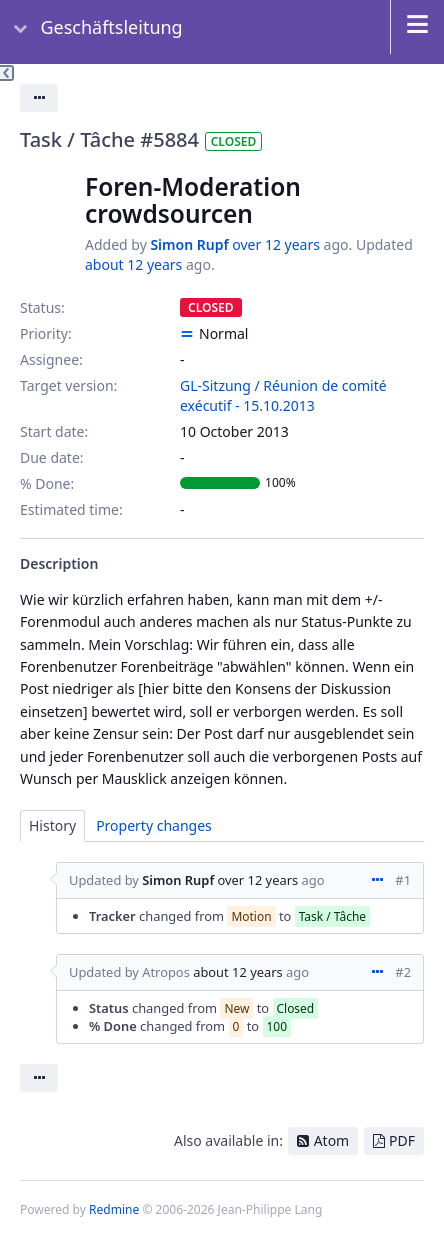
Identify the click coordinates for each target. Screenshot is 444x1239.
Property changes (154, 825)
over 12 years (276, 244)
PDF (402, 1140)
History (52, 825)
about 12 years (133, 264)
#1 (403, 880)
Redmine (114, 1209)
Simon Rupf (189, 244)
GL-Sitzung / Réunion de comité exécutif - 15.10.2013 (283, 395)
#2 (403, 972)
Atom (332, 1140)
